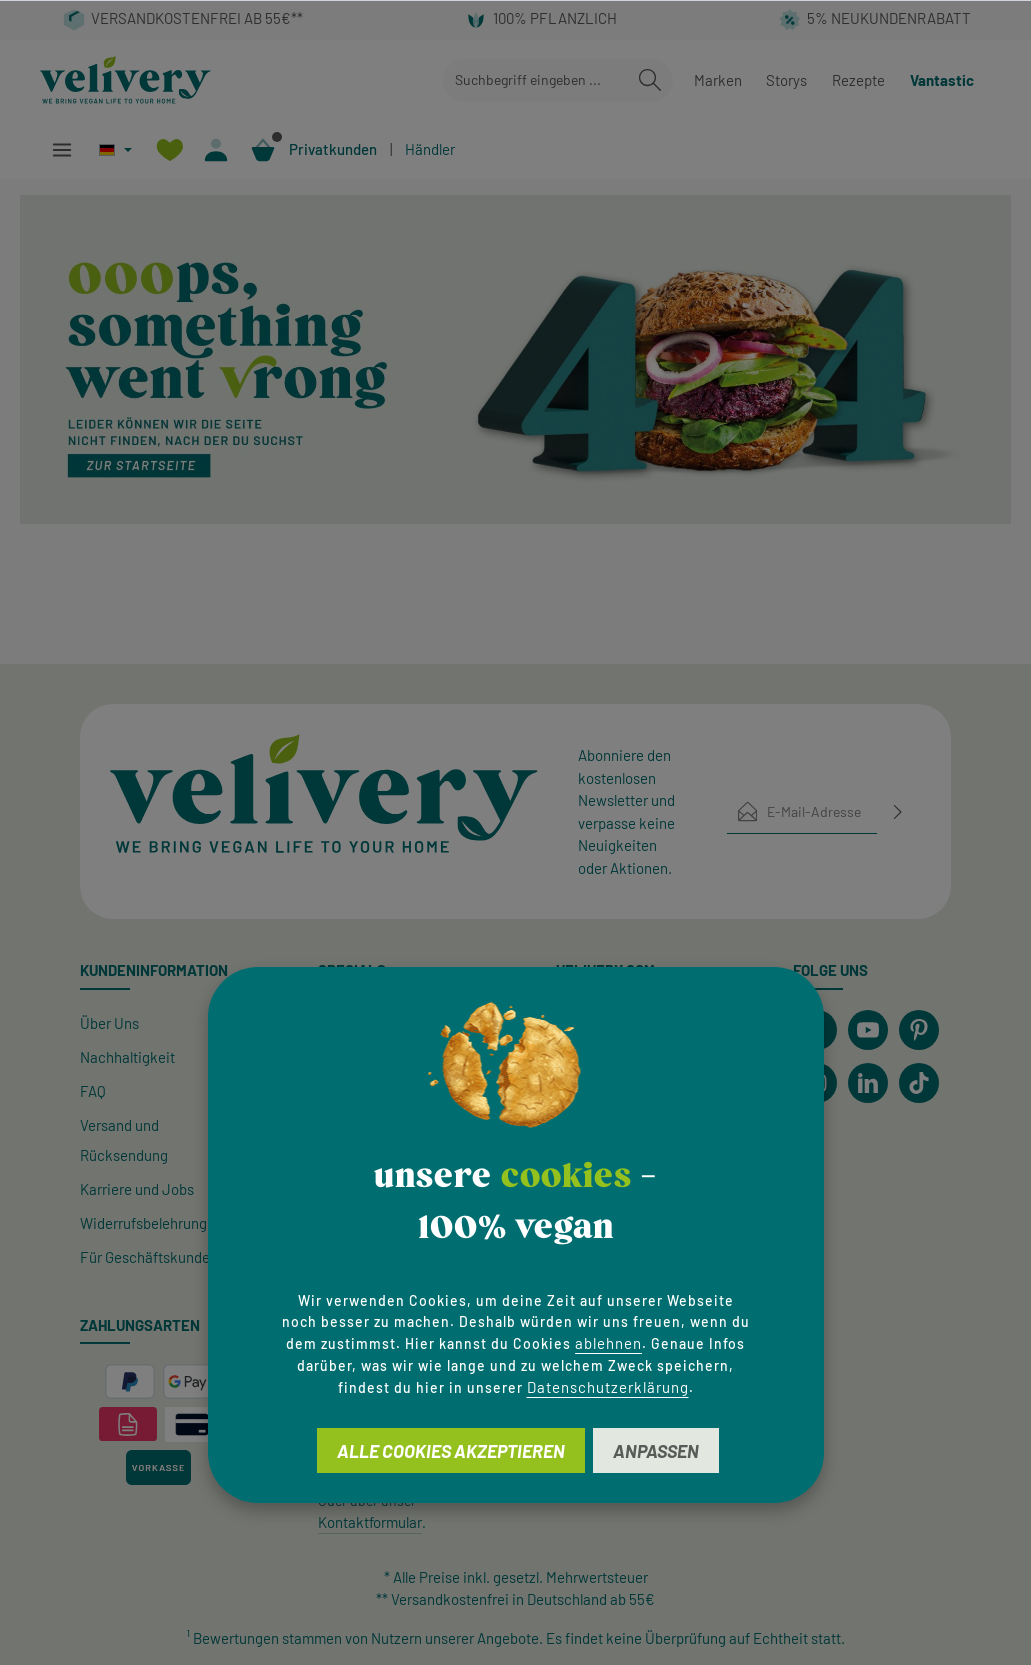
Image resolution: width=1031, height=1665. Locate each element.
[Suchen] (650, 80)
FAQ (93, 1091)
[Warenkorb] (263, 149)
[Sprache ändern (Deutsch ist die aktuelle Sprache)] (115, 149)
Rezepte (858, 80)
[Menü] (61, 149)
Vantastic (942, 80)
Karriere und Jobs (137, 1189)
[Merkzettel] (169, 149)
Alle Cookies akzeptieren (451, 1451)
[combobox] (535, 80)
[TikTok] (919, 1083)
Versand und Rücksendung (124, 1140)
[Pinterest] (919, 1030)
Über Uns (109, 1023)
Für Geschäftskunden (149, 1257)
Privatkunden (333, 149)
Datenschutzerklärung (608, 1387)
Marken (718, 80)
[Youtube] (868, 1030)
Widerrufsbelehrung (143, 1223)
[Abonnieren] (898, 811)
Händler (430, 149)
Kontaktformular (370, 1522)
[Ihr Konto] (216, 149)
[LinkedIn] (868, 1083)
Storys (786, 80)
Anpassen (656, 1451)
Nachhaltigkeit (127, 1057)
